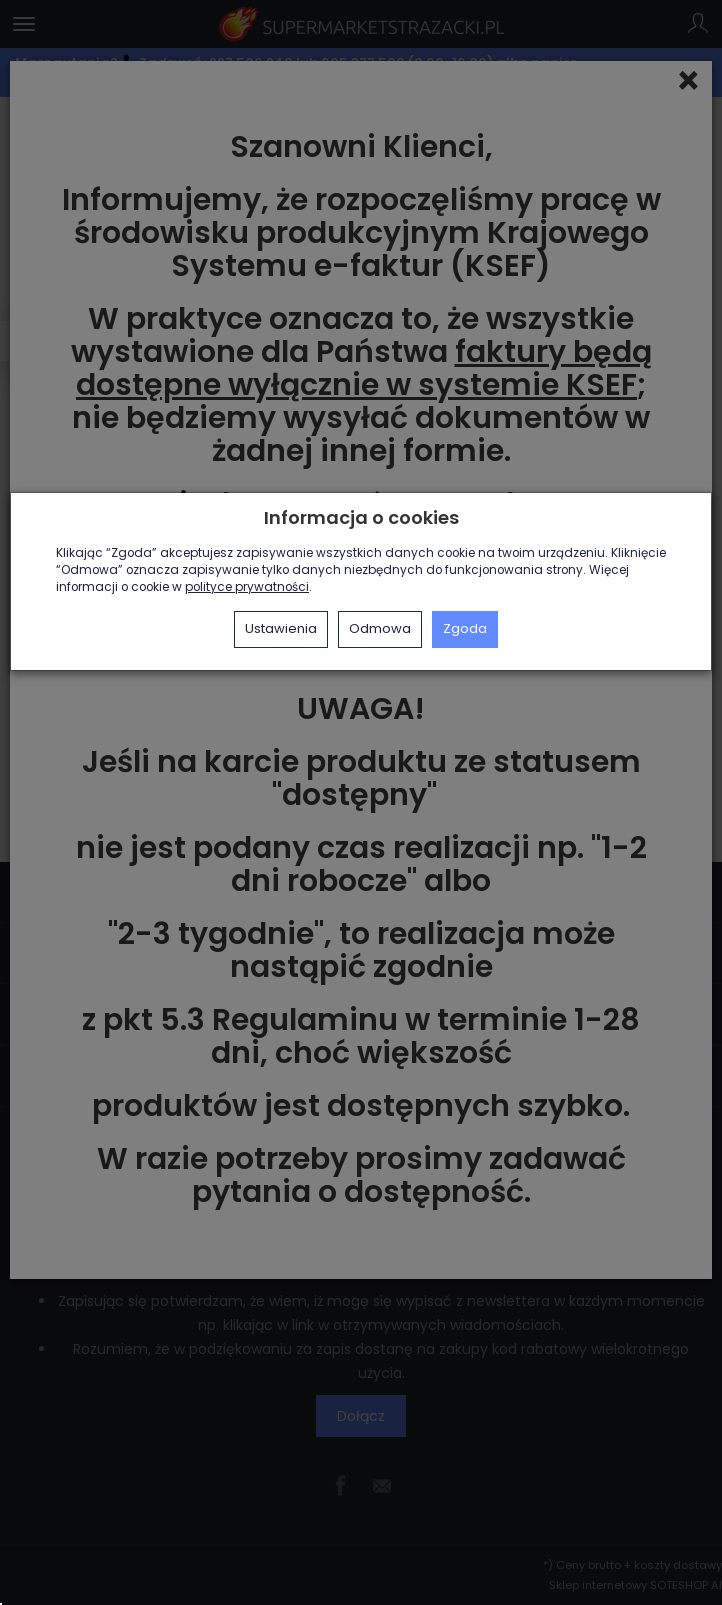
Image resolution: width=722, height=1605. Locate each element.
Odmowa (380, 628)
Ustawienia (281, 628)
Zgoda (465, 628)
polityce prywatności (247, 587)
